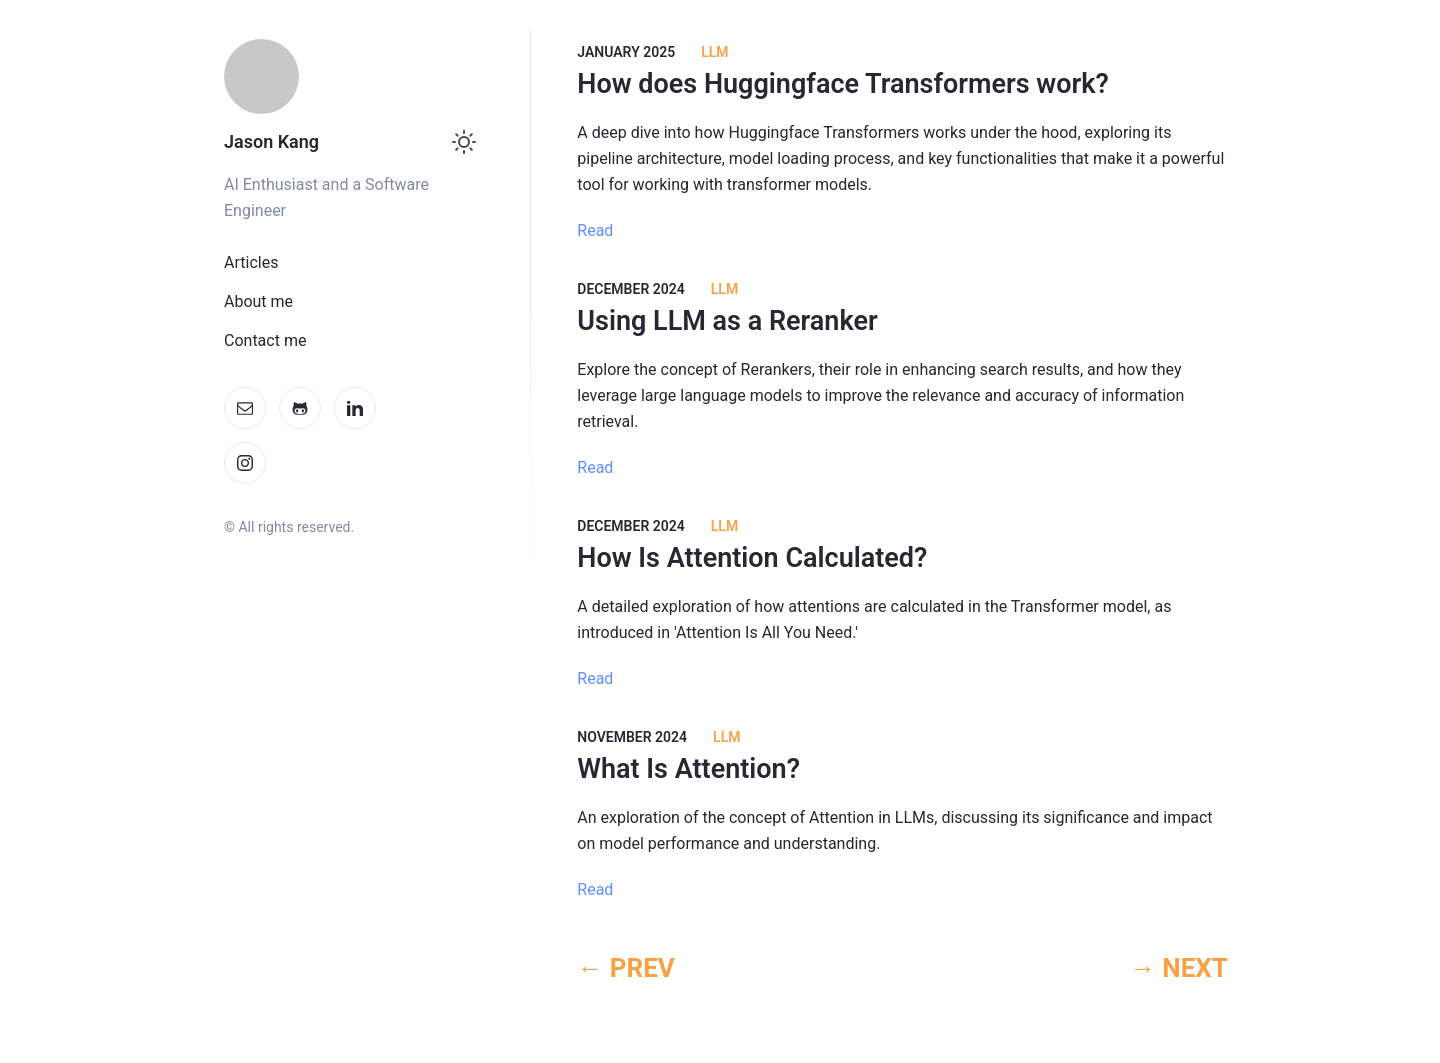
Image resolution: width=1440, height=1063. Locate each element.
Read (595, 230)
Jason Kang (271, 141)
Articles (251, 262)
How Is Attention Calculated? (752, 558)
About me (258, 301)
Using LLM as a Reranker (727, 321)
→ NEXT (1179, 968)
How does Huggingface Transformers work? (843, 84)
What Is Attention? (688, 769)
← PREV (626, 968)
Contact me (265, 340)
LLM (714, 52)
